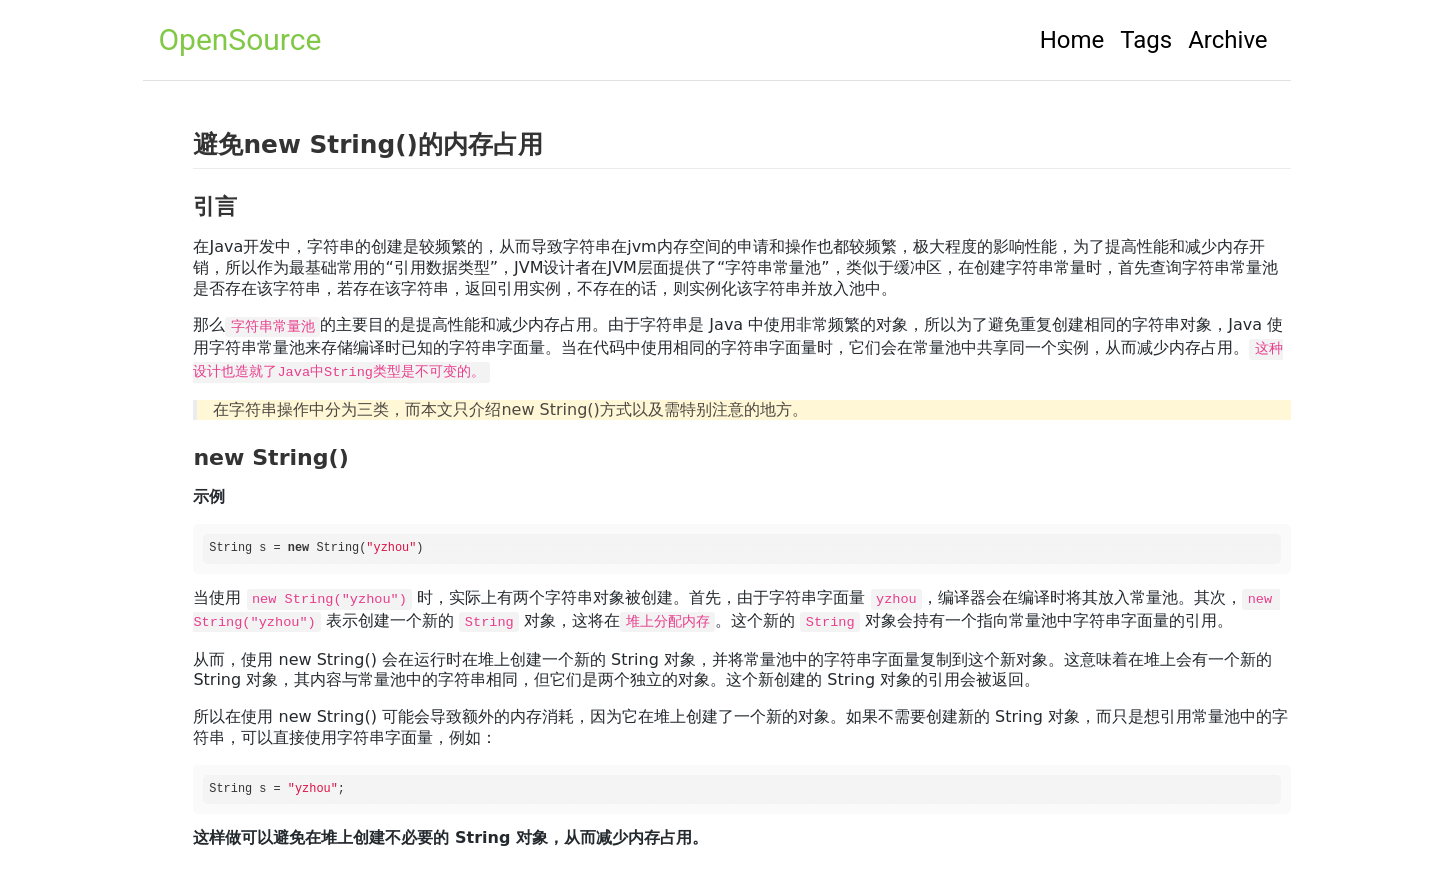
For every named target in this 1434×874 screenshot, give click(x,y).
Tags (1146, 40)
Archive (1227, 40)
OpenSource (239, 39)
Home (1072, 40)
